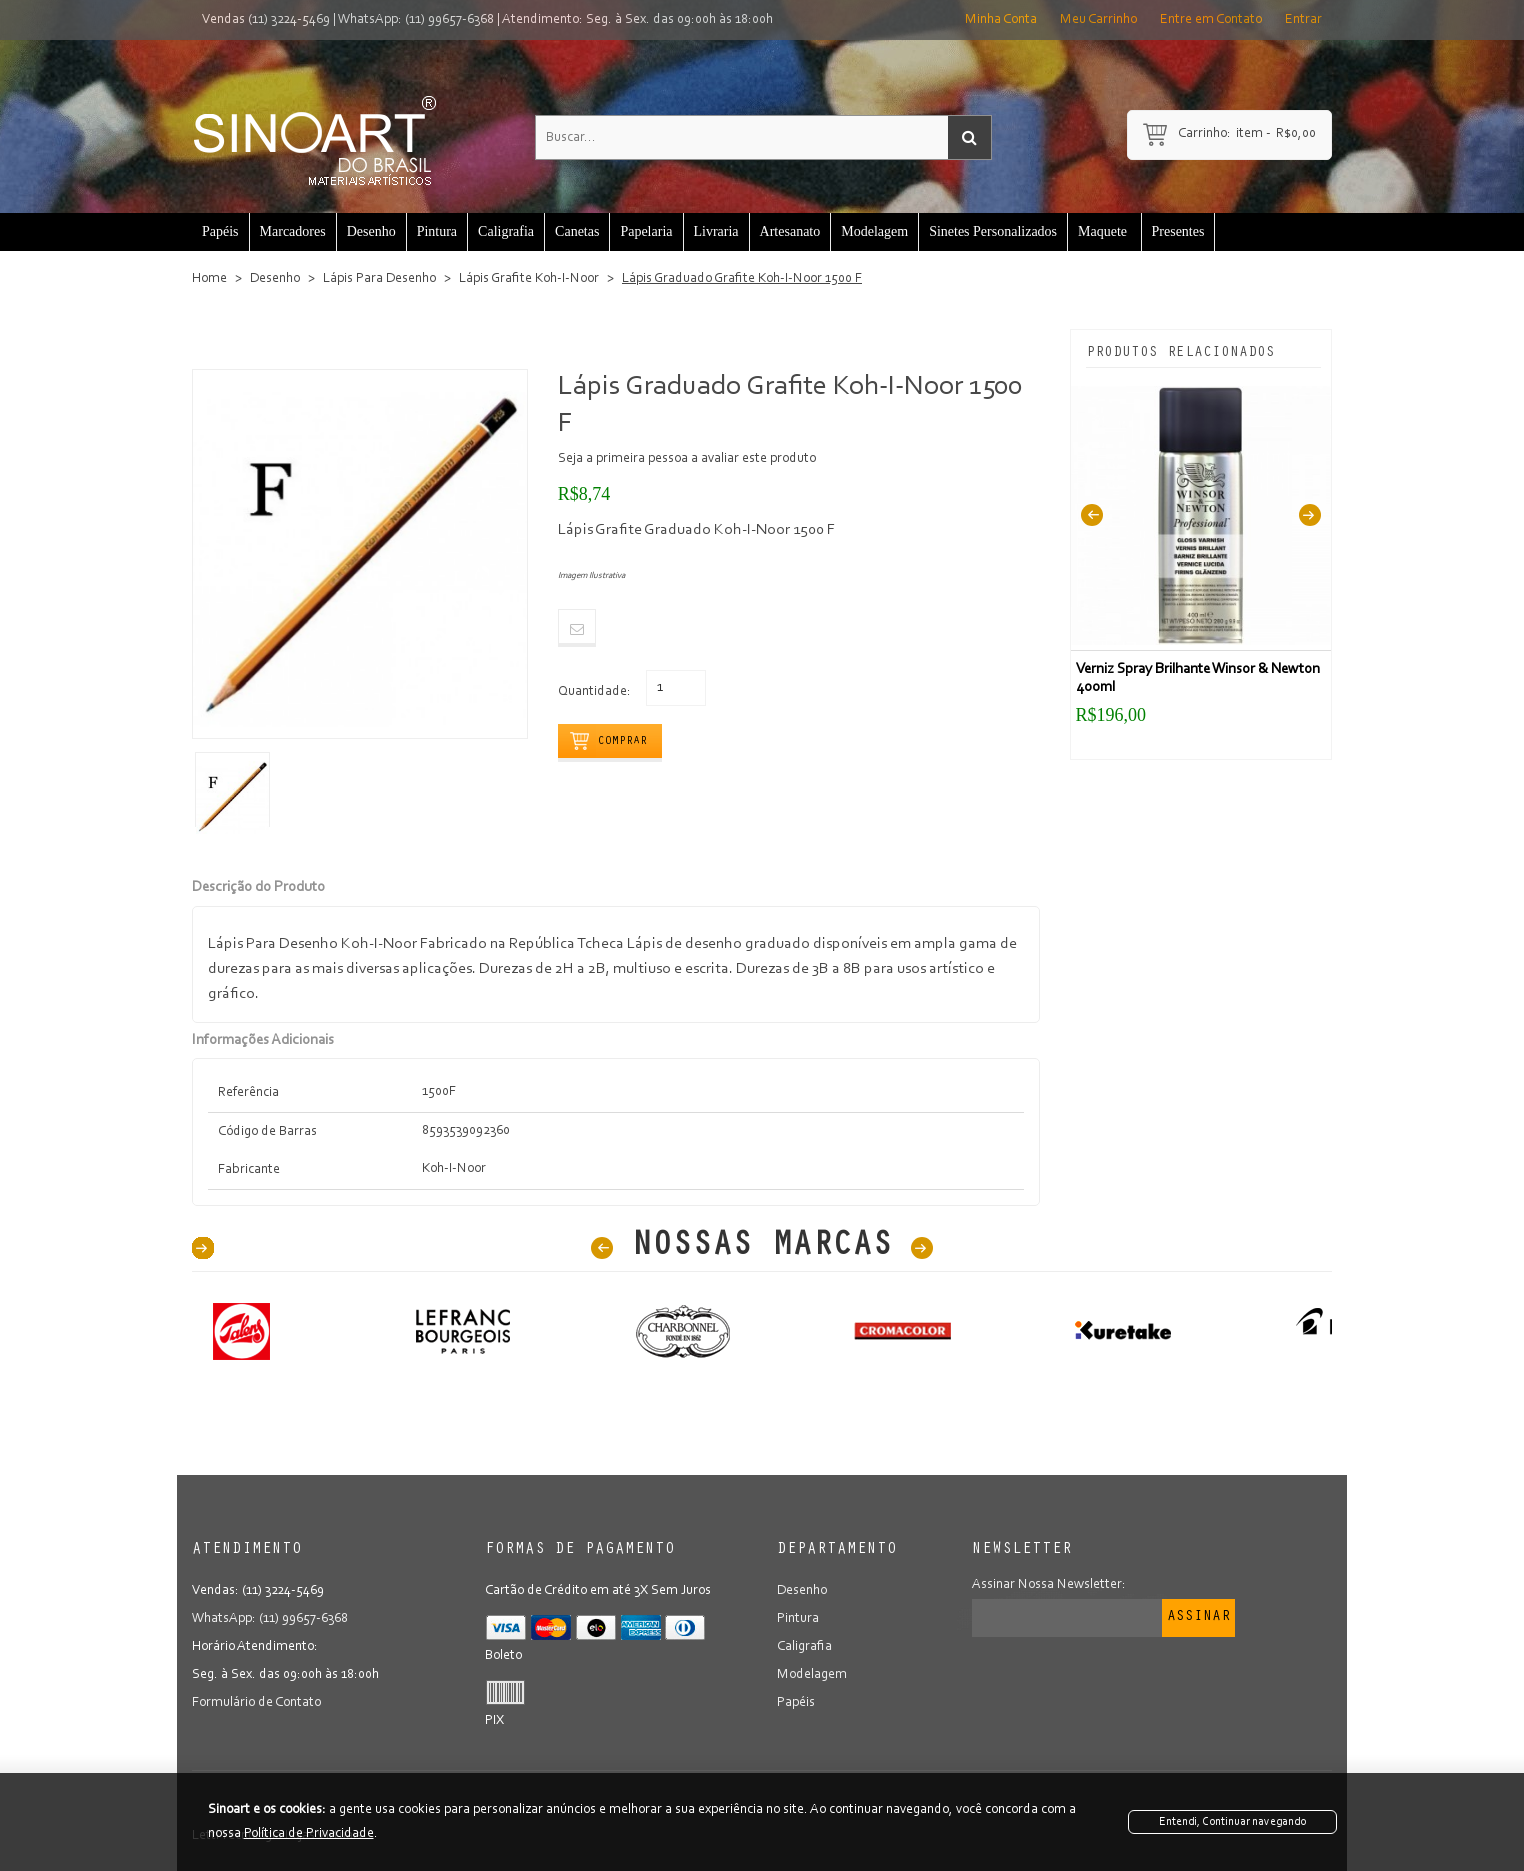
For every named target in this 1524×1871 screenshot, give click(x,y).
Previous (1092, 516)
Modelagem (812, 1675)
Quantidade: (594, 692)
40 (203, 1248)
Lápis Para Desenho (379, 279)
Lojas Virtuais (323, 1836)
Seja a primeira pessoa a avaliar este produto (687, 459)
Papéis (796, 1703)
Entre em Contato (1211, 20)
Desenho (275, 279)
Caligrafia (804, 1647)
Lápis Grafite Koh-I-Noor (529, 279)
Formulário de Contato (256, 1703)
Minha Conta (1001, 20)
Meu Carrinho (1098, 20)
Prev (602, 1248)
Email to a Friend (577, 628)
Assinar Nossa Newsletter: (1049, 1585)
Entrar (1303, 20)
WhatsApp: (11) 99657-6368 (416, 20)
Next (1310, 516)
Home (209, 279)
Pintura (798, 1619)
